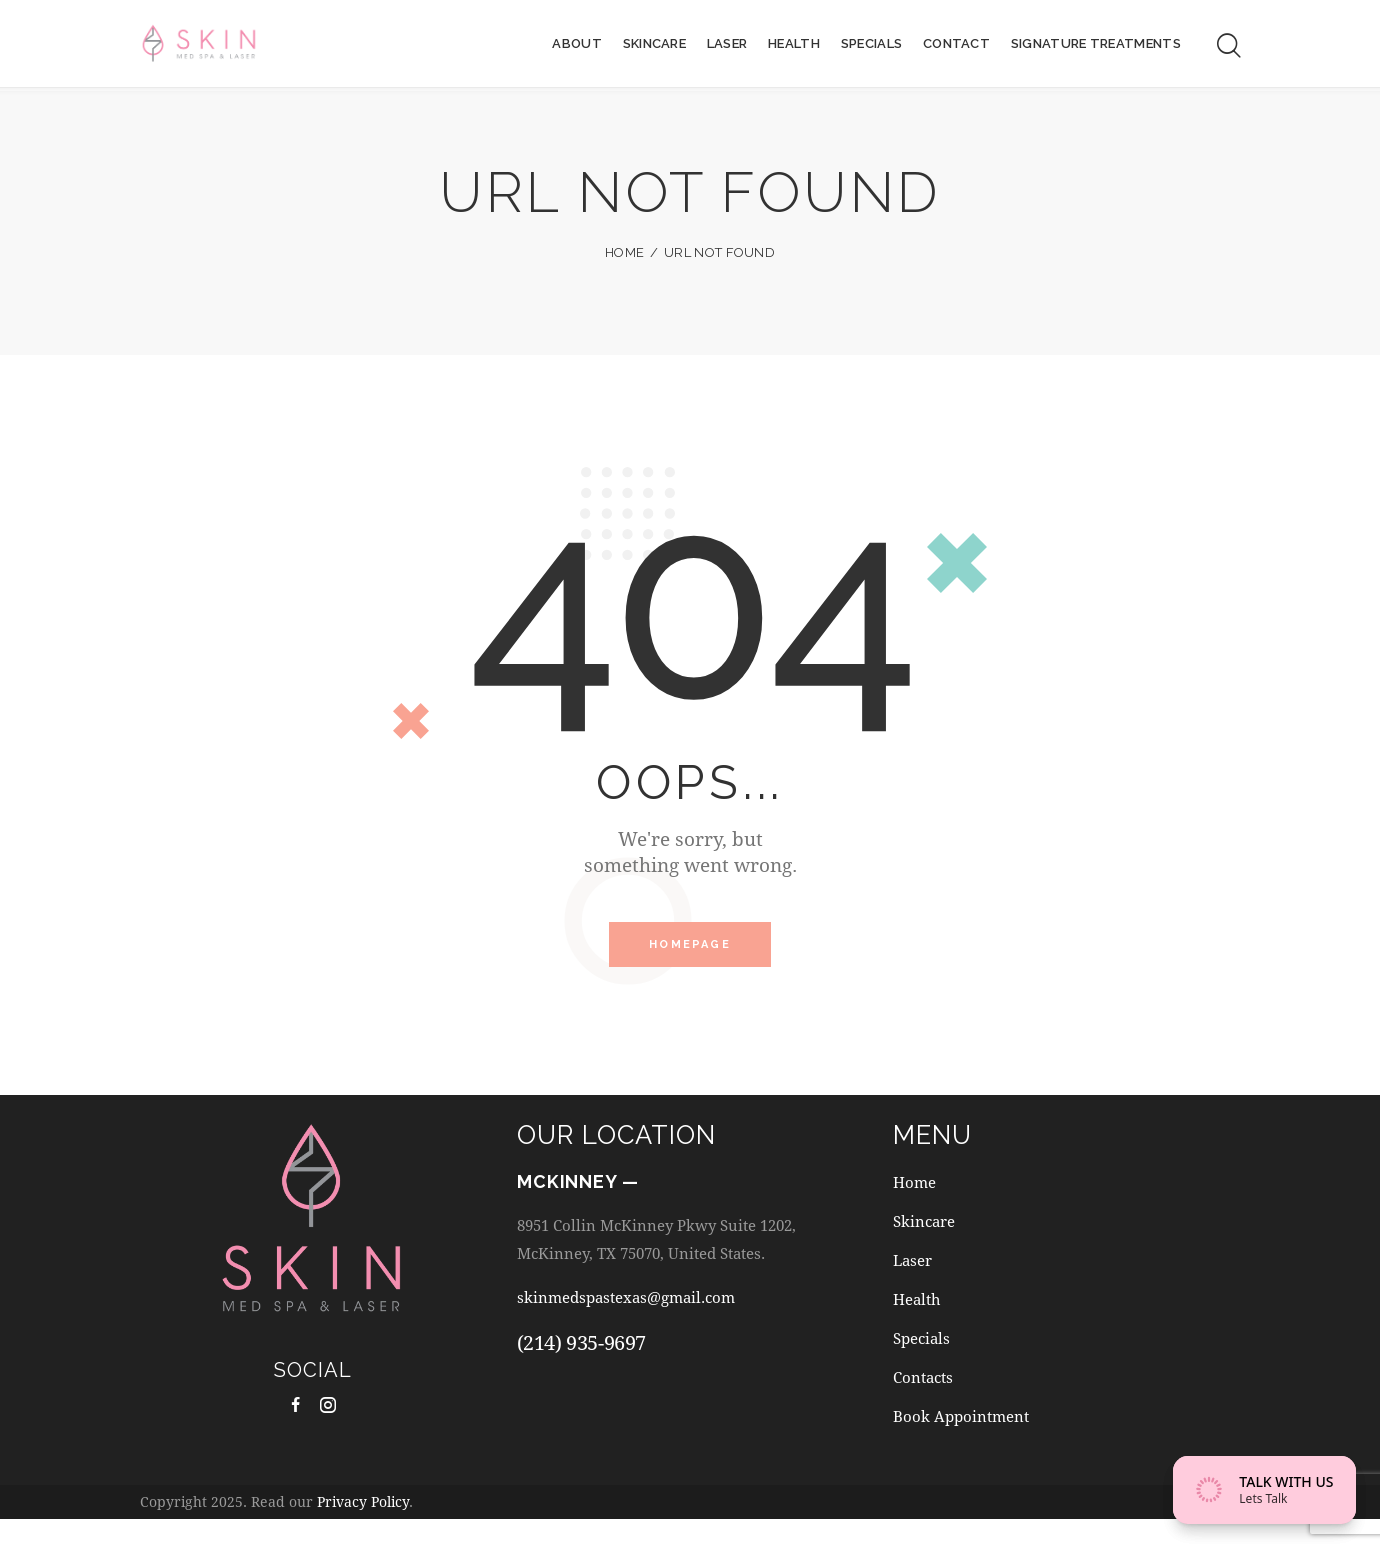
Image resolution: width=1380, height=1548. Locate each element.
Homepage (690, 948)
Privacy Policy (363, 1531)
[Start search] (1229, 48)
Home (624, 252)
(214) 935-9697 (581, 1351)
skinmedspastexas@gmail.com (641, 1305)
